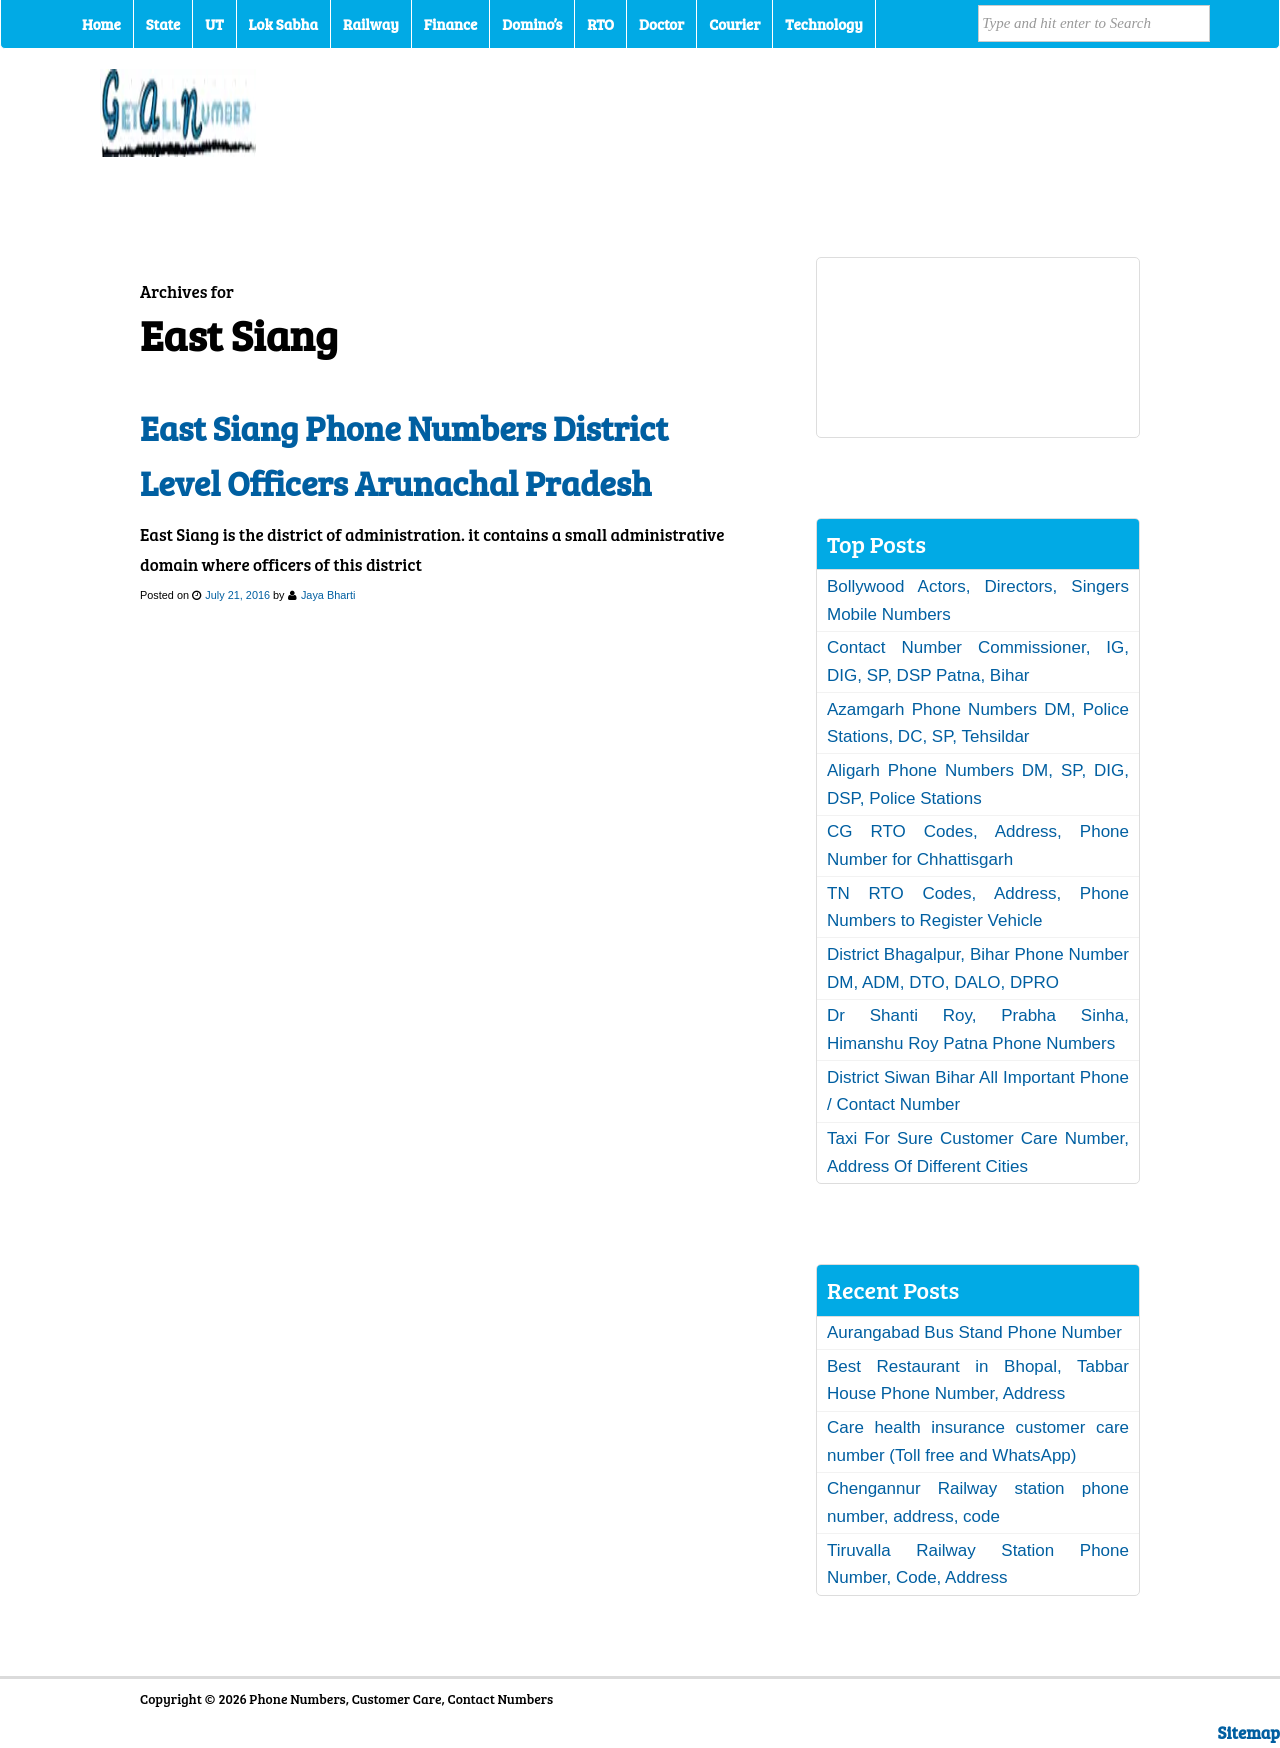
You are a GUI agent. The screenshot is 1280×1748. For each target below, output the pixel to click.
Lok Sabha (284, 24)
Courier (734, 24)
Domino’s (532, 24)
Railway (371, 24)
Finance (450, 24)
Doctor (661, 24)
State (163, 24)
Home (101, 24)
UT (214, 24)
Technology (824, 24)
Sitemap (1249, 1732)
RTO (600, 24)
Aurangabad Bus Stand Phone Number (974, 1332)
